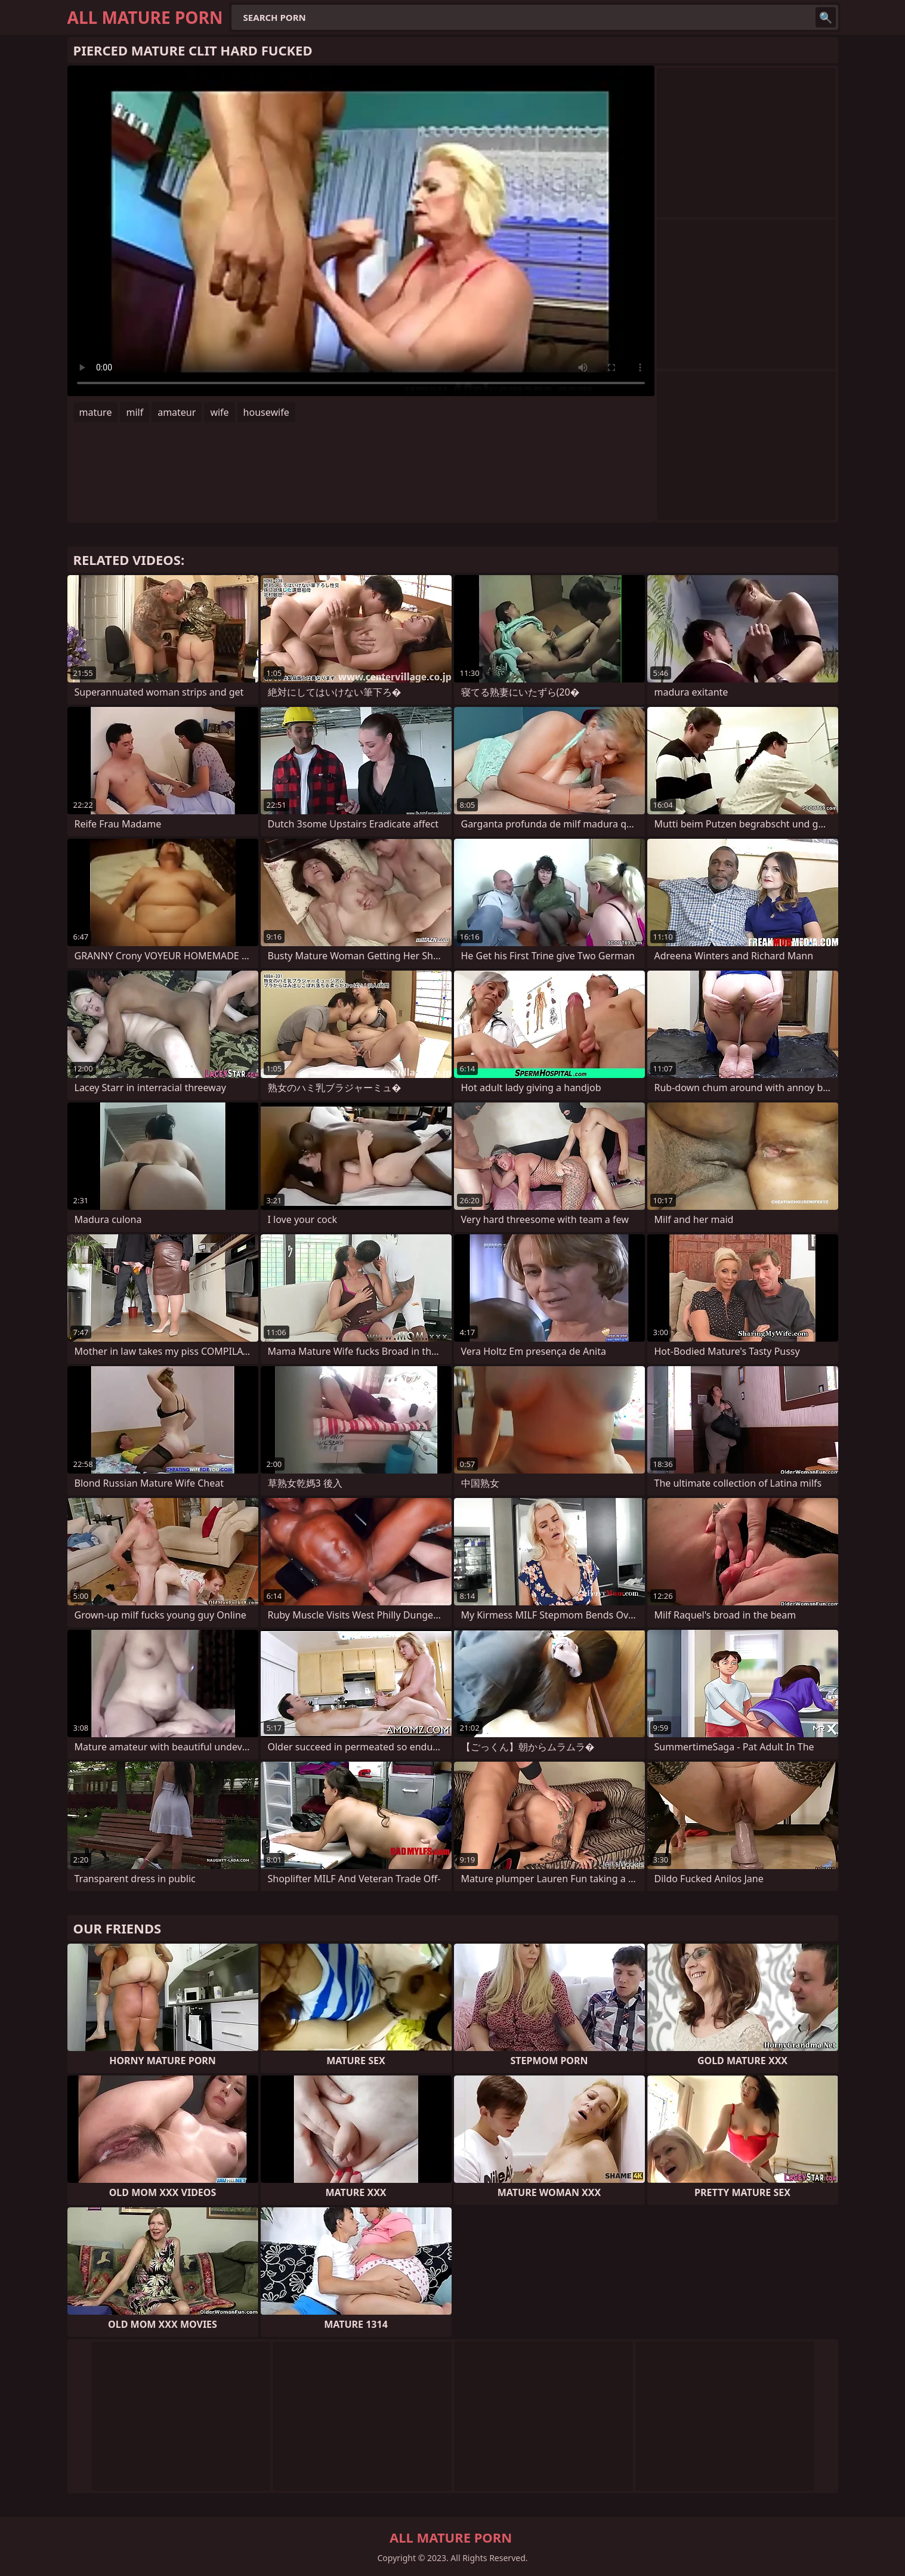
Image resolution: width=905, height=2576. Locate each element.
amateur (176, 412)
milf (134, 412)
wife (219, 412)
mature (95, 412)
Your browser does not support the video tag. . (360, 231)
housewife (266, 412)
